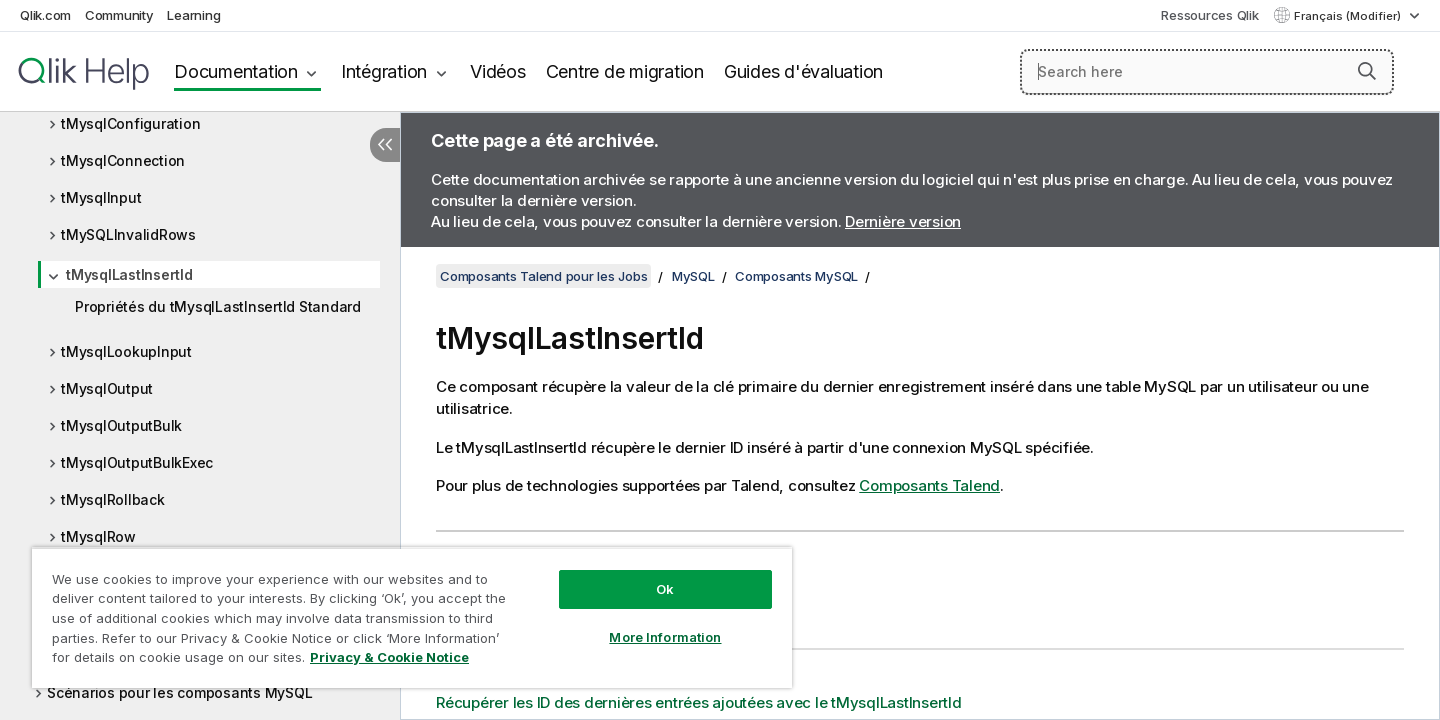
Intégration (384, 71)
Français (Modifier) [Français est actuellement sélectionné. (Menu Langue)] (1349, 16)
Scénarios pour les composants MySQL (179, 692)
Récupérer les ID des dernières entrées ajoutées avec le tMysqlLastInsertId (699, 702)
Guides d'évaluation (803, 71)
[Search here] (1207, 72)
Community (119, 15)
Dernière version (903, 221)
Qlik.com (45, 15)
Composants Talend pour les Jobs (543, 276)
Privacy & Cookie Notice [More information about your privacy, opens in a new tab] (389, 657)
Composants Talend (929, 485)
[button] (1367, 71)
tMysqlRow (98, 536)
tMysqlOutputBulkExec (137, 462)
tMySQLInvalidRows (128, 234)
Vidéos (498, 71)
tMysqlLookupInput (126, 351)
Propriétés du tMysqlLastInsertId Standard (218, 306)
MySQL (693, 276)
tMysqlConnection (123, 160)
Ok (665, 589)
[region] (412, 617)
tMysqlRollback (113, 499)
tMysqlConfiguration (130, 123)
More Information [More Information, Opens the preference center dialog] (665, 637)
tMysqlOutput (107, 388)
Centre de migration (625, 71)
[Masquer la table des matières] (385, 145)
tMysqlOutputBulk (121, 425)
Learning (193, 15)
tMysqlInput (101, 197)
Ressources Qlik (1209, 15)
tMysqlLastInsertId (129, 274)
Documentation (236, 71)
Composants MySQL (796, 276)
